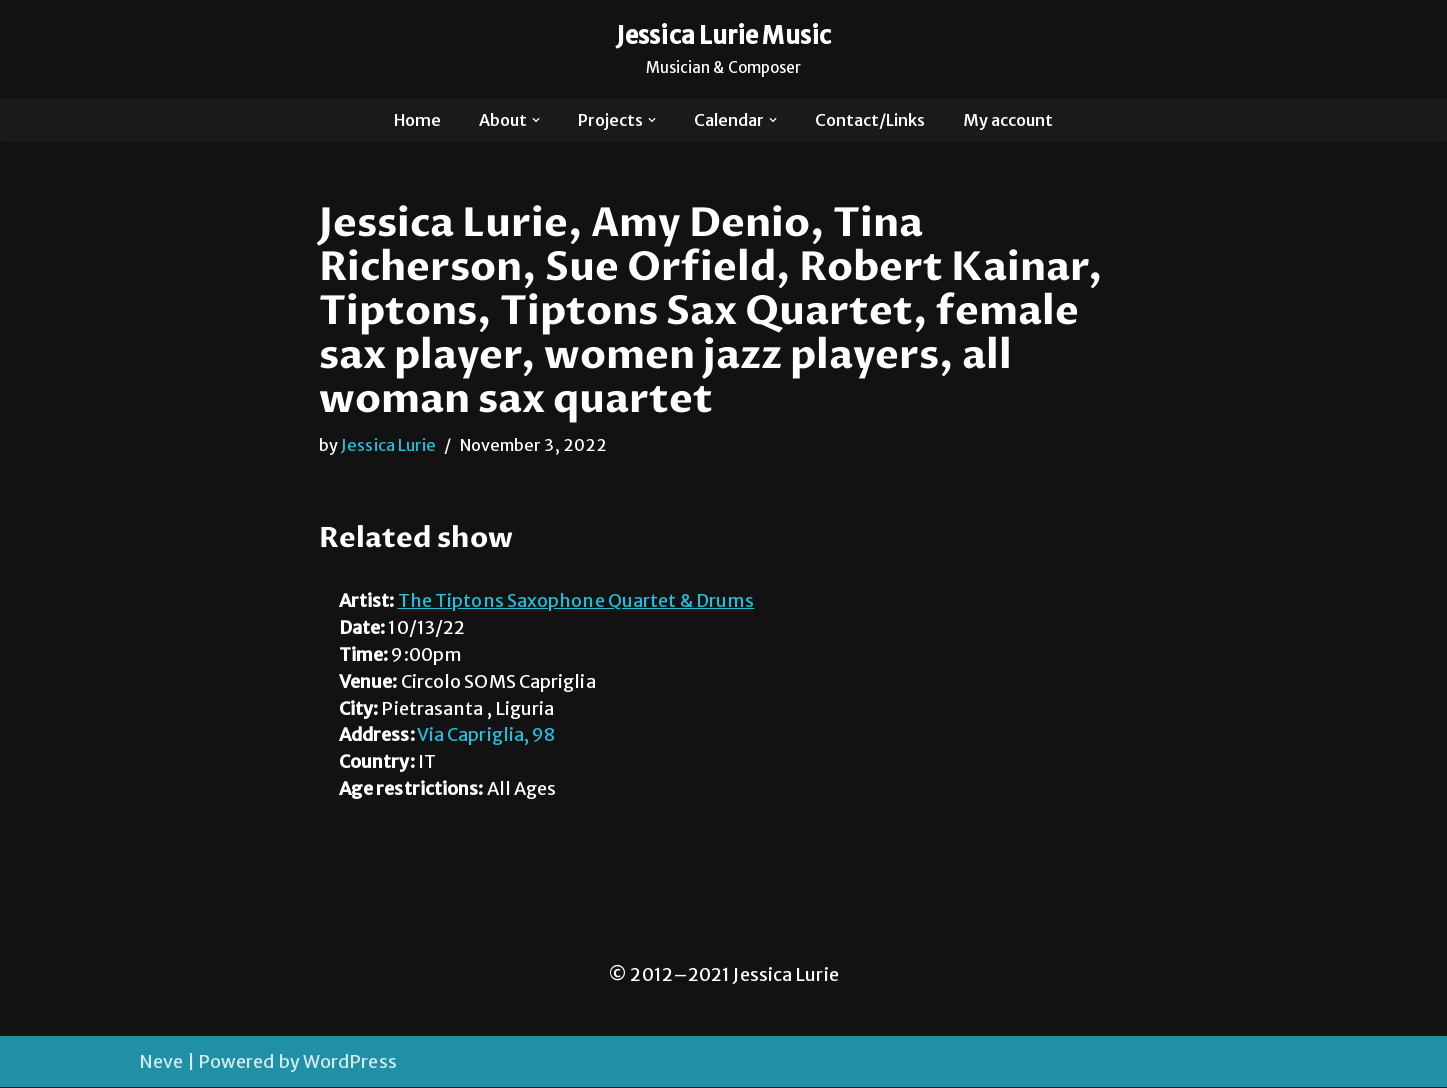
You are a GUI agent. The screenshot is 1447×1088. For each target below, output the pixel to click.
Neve (161, 1062)
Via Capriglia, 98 (487, 736)
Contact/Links (871, 120)
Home (417, 120)
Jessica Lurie (388, 445)
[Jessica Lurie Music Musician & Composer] (723, 49)
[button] (536, 120)
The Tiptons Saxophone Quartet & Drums (576, 601)
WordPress (350, 1062)
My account (1009, 120)
